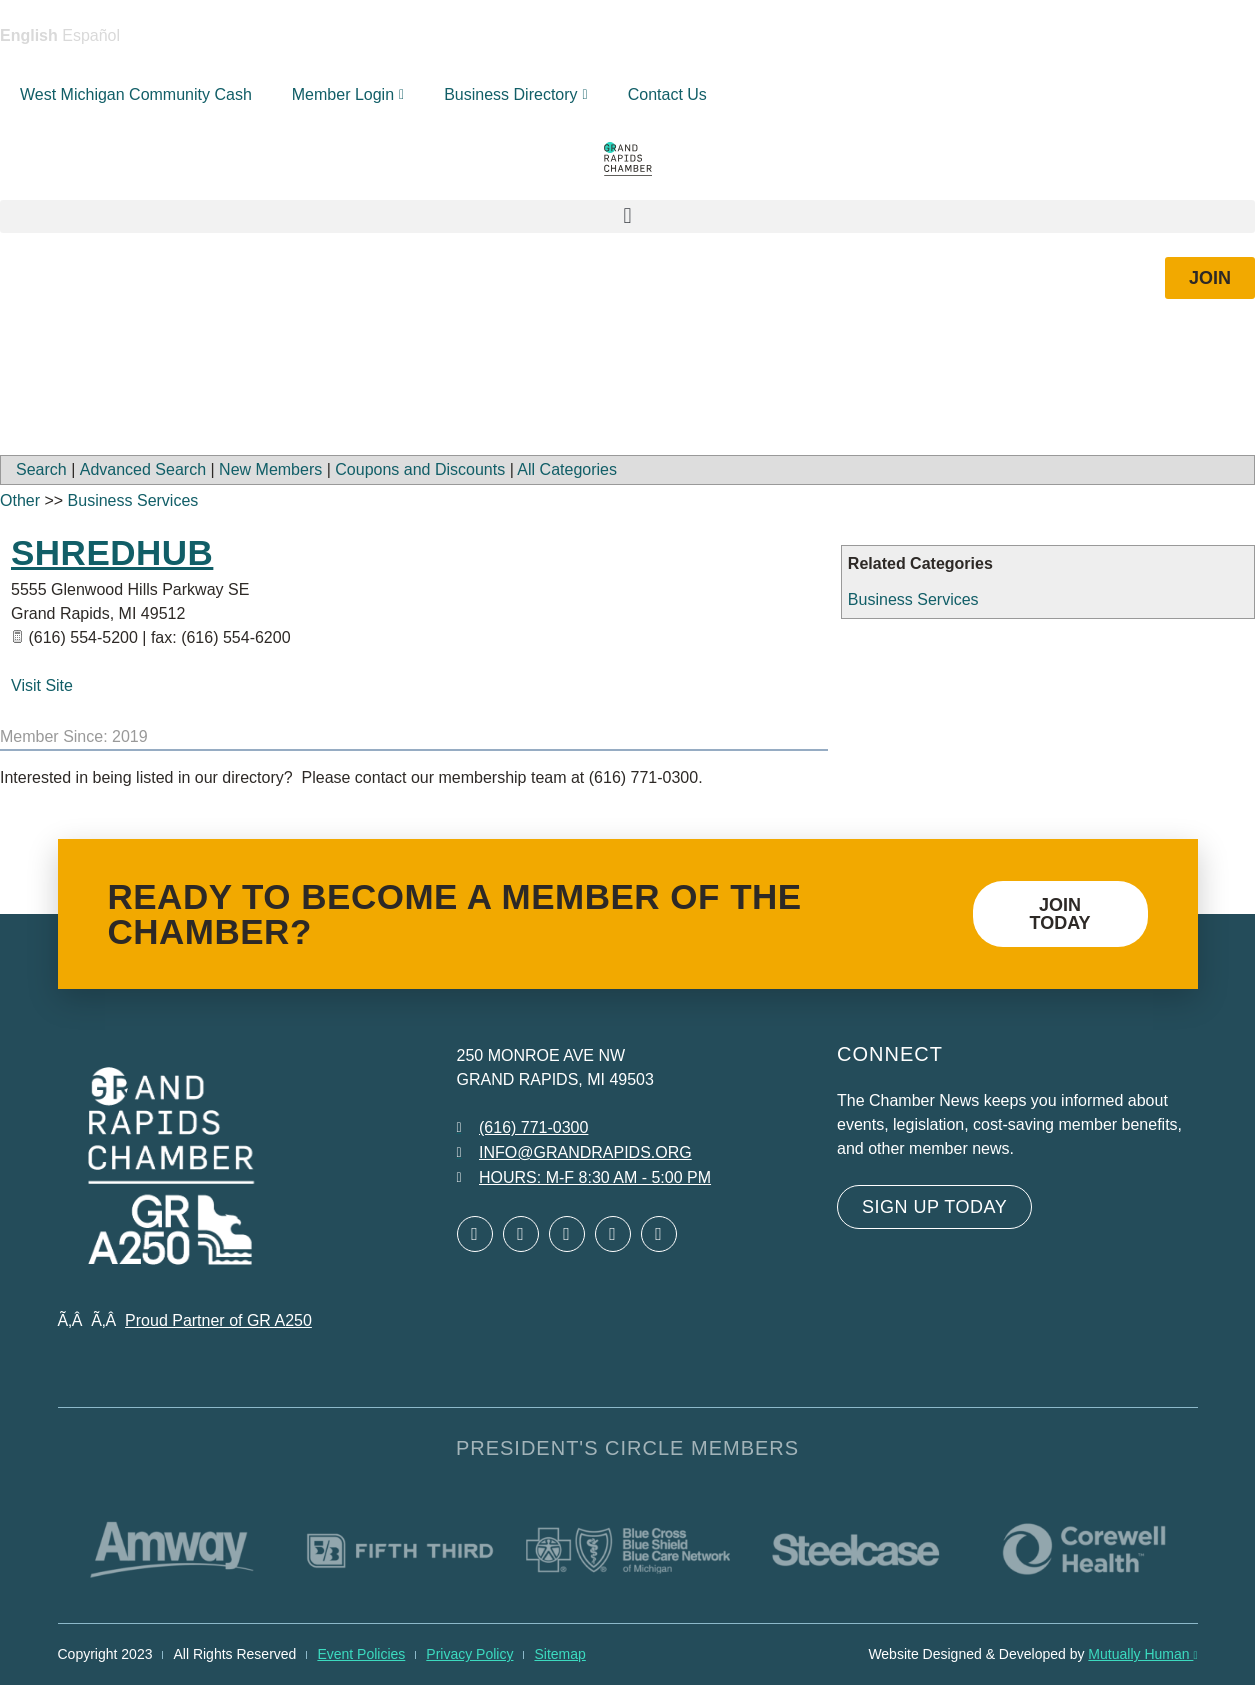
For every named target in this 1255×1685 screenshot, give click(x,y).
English (29, 35)
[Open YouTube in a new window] (659, 1234)
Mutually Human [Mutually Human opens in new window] (1142, 1654)
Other (20, 500)
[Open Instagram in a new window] (613, 1234)
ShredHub (112, 552)
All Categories (567, 469)
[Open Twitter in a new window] (521, 1234)
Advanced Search (143, 469)
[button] (627, 216)
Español (91, 35)
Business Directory (516, 94)
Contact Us (667, 94)
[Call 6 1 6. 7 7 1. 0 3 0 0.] (523, 1128)
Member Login (348, 94)
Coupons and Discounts (420, 469)
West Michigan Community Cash (136, 94)
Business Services (913, 599)
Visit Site (42, 685)
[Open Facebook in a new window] (475, 1234)
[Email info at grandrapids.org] (574, 1153)
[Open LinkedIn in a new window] (567, 1234)
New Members (270, 469)
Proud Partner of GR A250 (218, 1320)
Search (41, 469)
